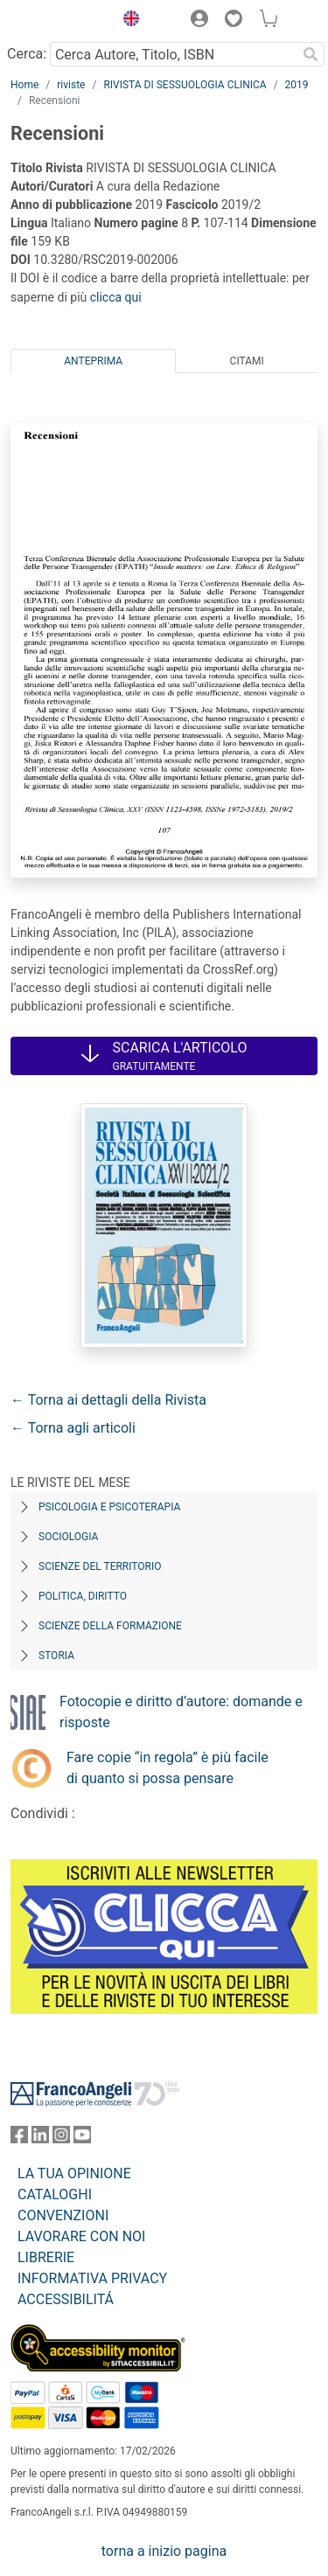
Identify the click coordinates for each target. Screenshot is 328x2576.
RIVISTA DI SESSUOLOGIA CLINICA (184, 85)
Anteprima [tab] (93, 361)
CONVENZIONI (62, 2215)
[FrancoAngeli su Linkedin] (40, 2138)
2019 (297, 85)
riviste (71, 85)
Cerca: (26, 53)
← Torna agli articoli (73, 1428)
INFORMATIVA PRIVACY (92, 2278)
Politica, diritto (82, 1596)
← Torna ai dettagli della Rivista (108, 1400)
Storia (56, 1655)
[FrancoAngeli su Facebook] (19, 2138)
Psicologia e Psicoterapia (109, 1507)
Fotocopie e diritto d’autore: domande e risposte (181, 1712)
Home (24, 85)
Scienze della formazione (110, 1626)
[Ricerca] (311, 54)
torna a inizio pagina (164, 2551)
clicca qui (116, 297)
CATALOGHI (54, 2194)
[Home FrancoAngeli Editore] (58, 21)
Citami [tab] (247, 361)
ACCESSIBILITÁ (65, 2299)
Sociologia (68, 1537)
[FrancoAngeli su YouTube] (82, 2138)
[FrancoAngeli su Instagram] (61, 2138)
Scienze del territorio (100, 1566)
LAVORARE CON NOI (81, 2236)
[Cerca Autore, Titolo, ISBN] (173, 54)
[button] (127, 21)
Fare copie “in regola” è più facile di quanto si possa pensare (167, 1768)
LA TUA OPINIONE (74, 2173)
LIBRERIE (45, 2257)
